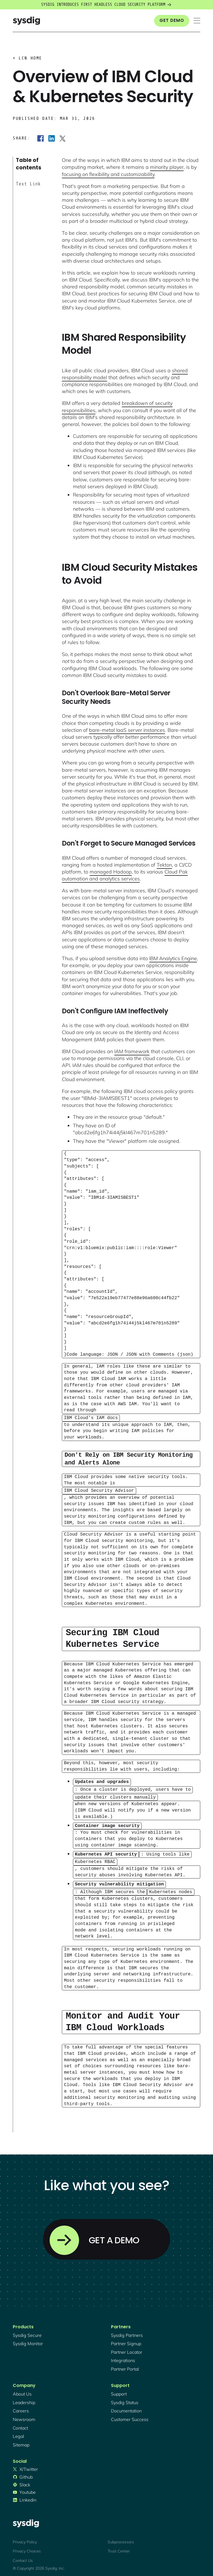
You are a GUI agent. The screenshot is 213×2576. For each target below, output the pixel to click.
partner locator (126, 2348)
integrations (123, 2356)
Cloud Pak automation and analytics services (125, 875)
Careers (21, 2407)
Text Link (28, 184)
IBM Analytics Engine (173, 958)
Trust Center (119, 2547)
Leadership (24, 2398)
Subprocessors (121, 2538)
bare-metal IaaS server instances (127, 730)
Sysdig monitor (28, 2339)
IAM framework (131, 1051)
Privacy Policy (25, 2538)
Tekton (164, 865)
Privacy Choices (27, 2547)
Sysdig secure (27, 2331)
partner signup (126, 2339)
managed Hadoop (111, 872)
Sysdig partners (127, 2331)
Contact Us (23, 2556)
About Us (22, 2390)
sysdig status (124, 2398)
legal (18, 2432)
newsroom (24, 2415)
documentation (126, 2407)
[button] (197, 20)
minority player (167, 167)
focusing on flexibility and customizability (108, 174)
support (119, 2390)
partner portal (125, 2365)
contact (20, 2424)
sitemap (21, 2440)
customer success (129, 2415)
